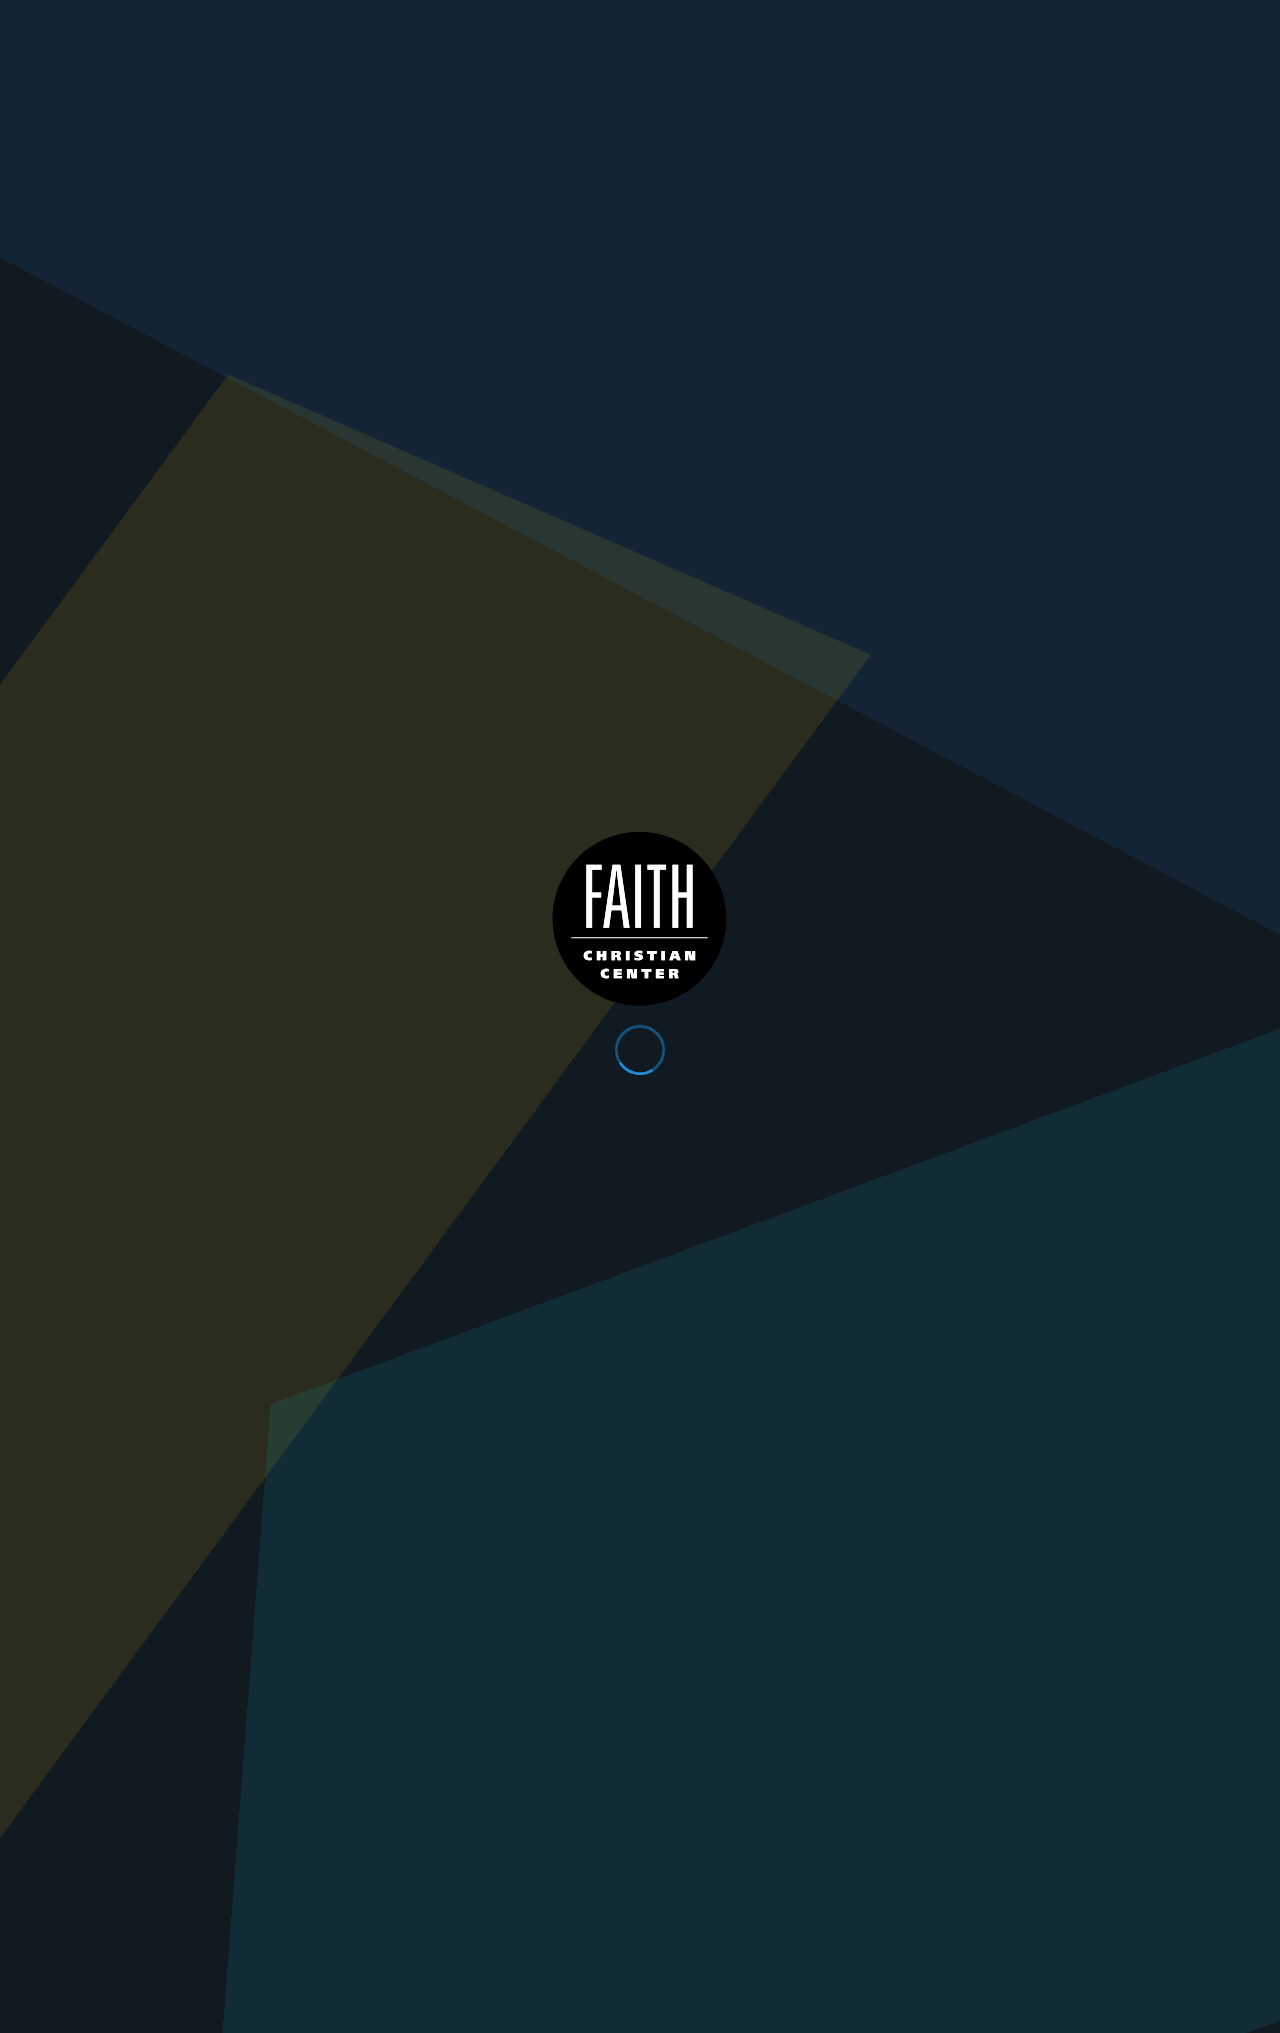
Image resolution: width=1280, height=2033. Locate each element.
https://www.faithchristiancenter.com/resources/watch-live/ (1066, 1153)
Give (1021, 21)
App (938, 21)
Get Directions (282, 1605)
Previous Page (380, 1354)
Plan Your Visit (1073, 66)
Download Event (182, 1354)
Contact (1119, 21)
